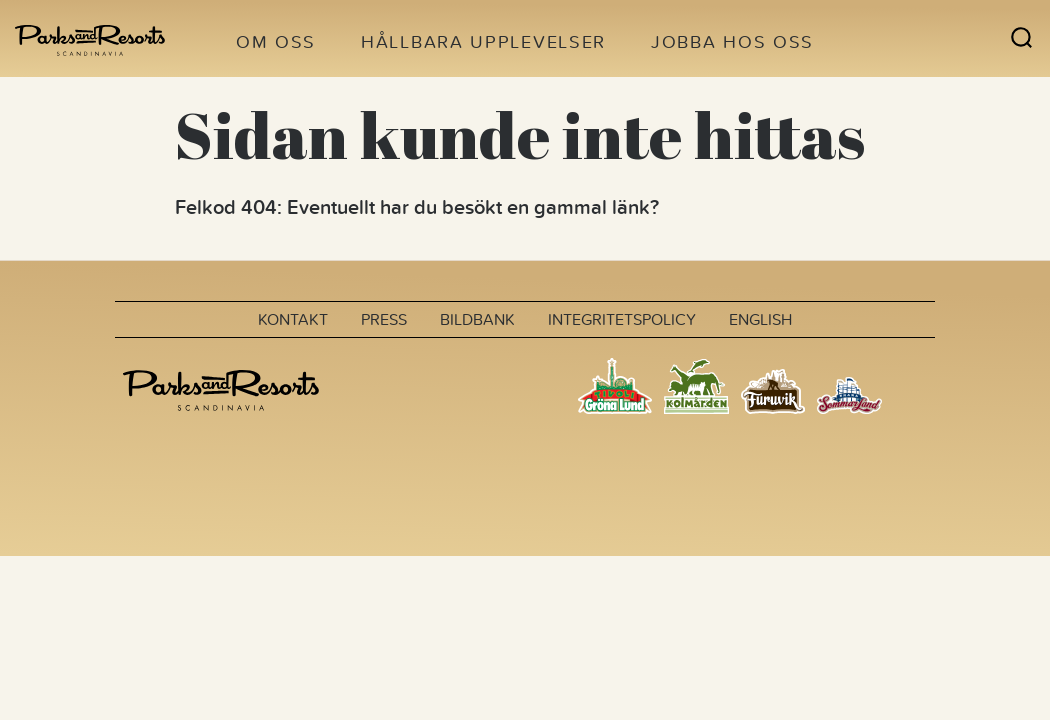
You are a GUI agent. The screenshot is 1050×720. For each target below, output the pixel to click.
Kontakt (293, 319)
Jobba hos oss (732, 41)
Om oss (276, 41)
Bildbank (477, 319)
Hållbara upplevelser (483, 41)
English (760, 319)
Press (384, 319)
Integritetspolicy (622, 319)
